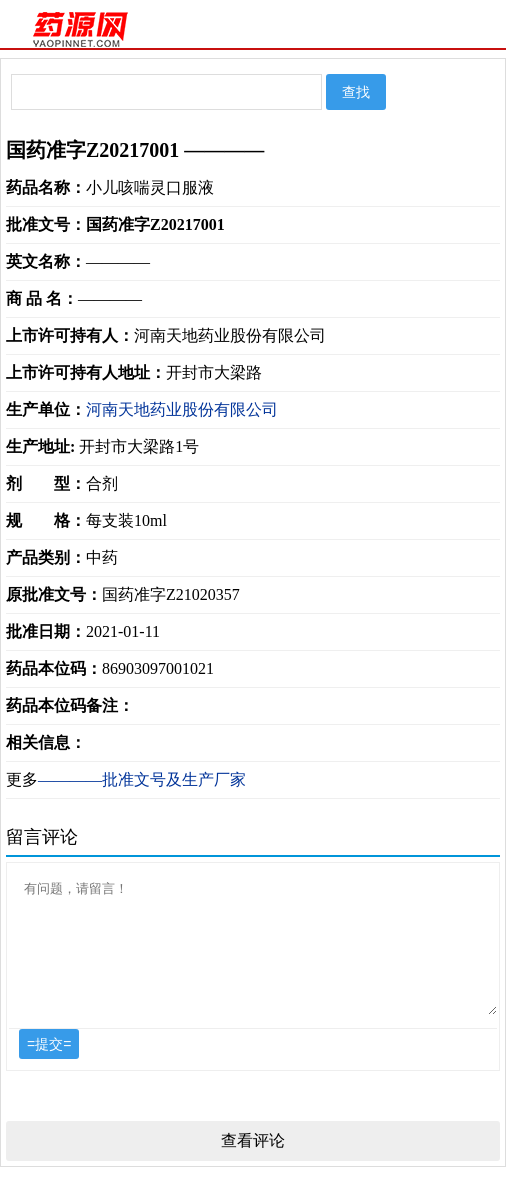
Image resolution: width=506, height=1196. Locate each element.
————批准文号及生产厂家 (142, 779)
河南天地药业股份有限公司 (182, 409)
